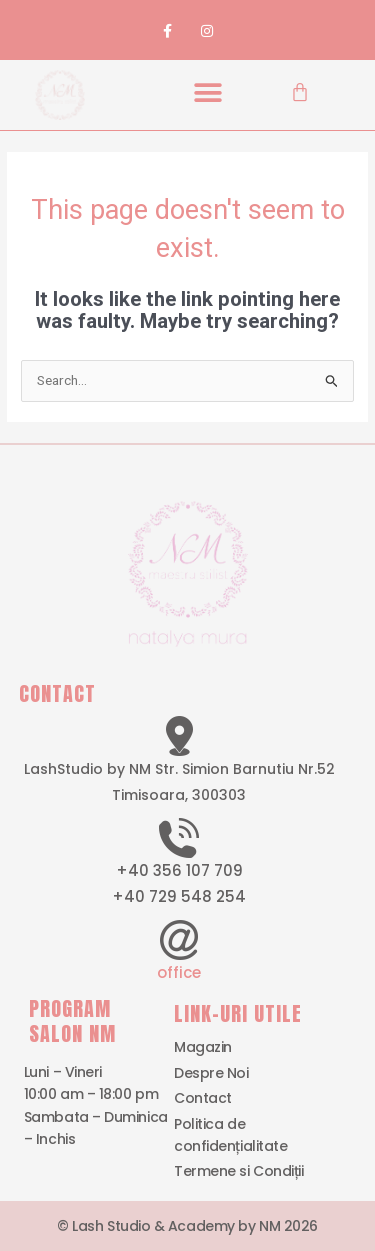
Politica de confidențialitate (230, 1135)
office (179, 972)
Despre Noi (211, 1073)
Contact (203, 1098)
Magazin (203, 1047)
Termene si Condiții (238, 1171)
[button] (207, 92)
